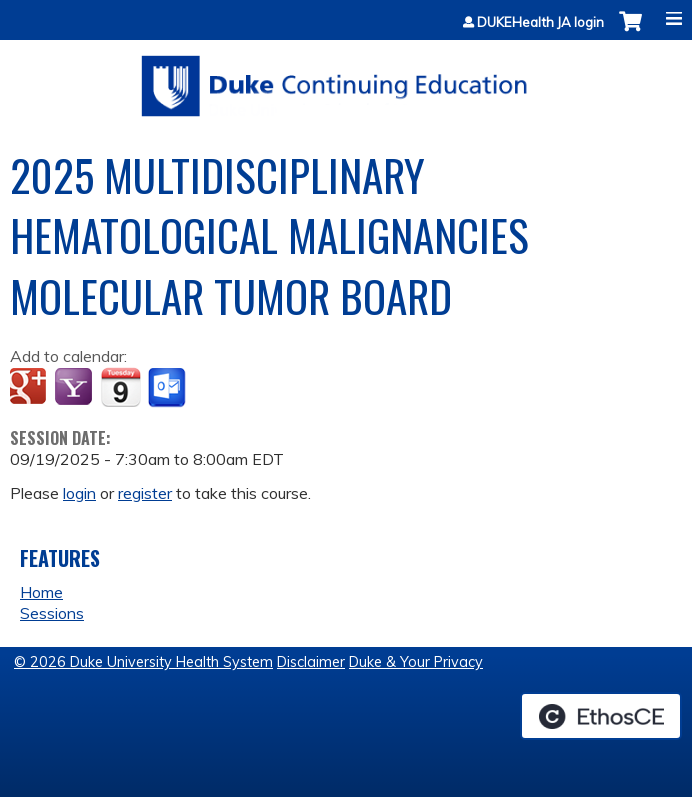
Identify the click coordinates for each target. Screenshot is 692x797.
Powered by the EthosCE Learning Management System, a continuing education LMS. (601, 716)
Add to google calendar (30, 388)
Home (41, 592)
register (145, 493)
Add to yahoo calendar (75, 388)
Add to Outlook (168, 388)
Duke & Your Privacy (416, 662)
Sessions (52, 613)
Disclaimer (311, 662)
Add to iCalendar (120, 387)
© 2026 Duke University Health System (143, 662)
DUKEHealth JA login (540, 22)
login (79, 493)
